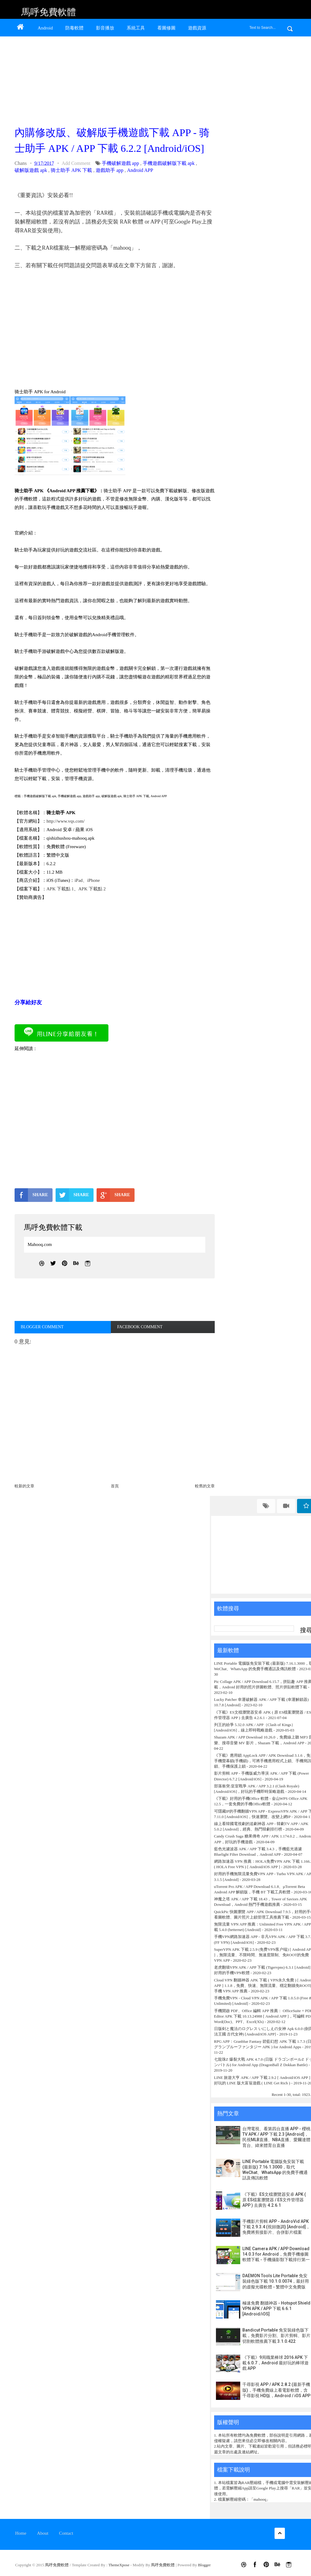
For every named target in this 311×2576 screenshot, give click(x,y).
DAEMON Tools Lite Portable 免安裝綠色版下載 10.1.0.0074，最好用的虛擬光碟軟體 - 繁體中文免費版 (275, 2281)
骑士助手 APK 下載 (71, 170)
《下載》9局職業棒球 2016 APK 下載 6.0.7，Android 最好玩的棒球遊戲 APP (275, 2363)
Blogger (204, 2565)
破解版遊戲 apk (31, 170)
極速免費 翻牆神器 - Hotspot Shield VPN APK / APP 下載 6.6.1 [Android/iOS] (276, 2308)
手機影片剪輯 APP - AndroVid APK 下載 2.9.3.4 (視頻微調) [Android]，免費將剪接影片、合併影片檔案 (276, 2227)
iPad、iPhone (87, 880)
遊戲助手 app (109, 170)
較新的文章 (24, 1486)
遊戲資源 (197, 28)
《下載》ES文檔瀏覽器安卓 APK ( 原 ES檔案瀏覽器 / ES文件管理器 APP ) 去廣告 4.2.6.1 (274, 2200)
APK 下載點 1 (60, 888)
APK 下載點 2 (92, 888)
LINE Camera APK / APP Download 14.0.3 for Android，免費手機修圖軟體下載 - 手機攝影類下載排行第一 (276, 2254)
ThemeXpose (119, 2565)
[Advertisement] (113, 79)
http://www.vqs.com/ (65, 821)
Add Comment (76, 163)
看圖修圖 (166, 28)
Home (20, 2533)
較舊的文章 (205, 1486)
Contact (66, 2533)
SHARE (31, 1195)
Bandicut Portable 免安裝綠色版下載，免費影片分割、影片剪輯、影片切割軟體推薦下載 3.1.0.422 (276, 2335)
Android (45, 28)
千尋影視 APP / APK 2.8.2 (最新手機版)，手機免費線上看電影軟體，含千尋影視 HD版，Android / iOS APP (276, 2390)
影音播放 (105, 28)
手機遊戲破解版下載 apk (169, 163)
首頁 (115, 1486)
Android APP (140, 170)
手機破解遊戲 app (120, 163)
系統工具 (136, 28)
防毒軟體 (74, 28)
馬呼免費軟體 (48, 12)
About (43, 2533)
